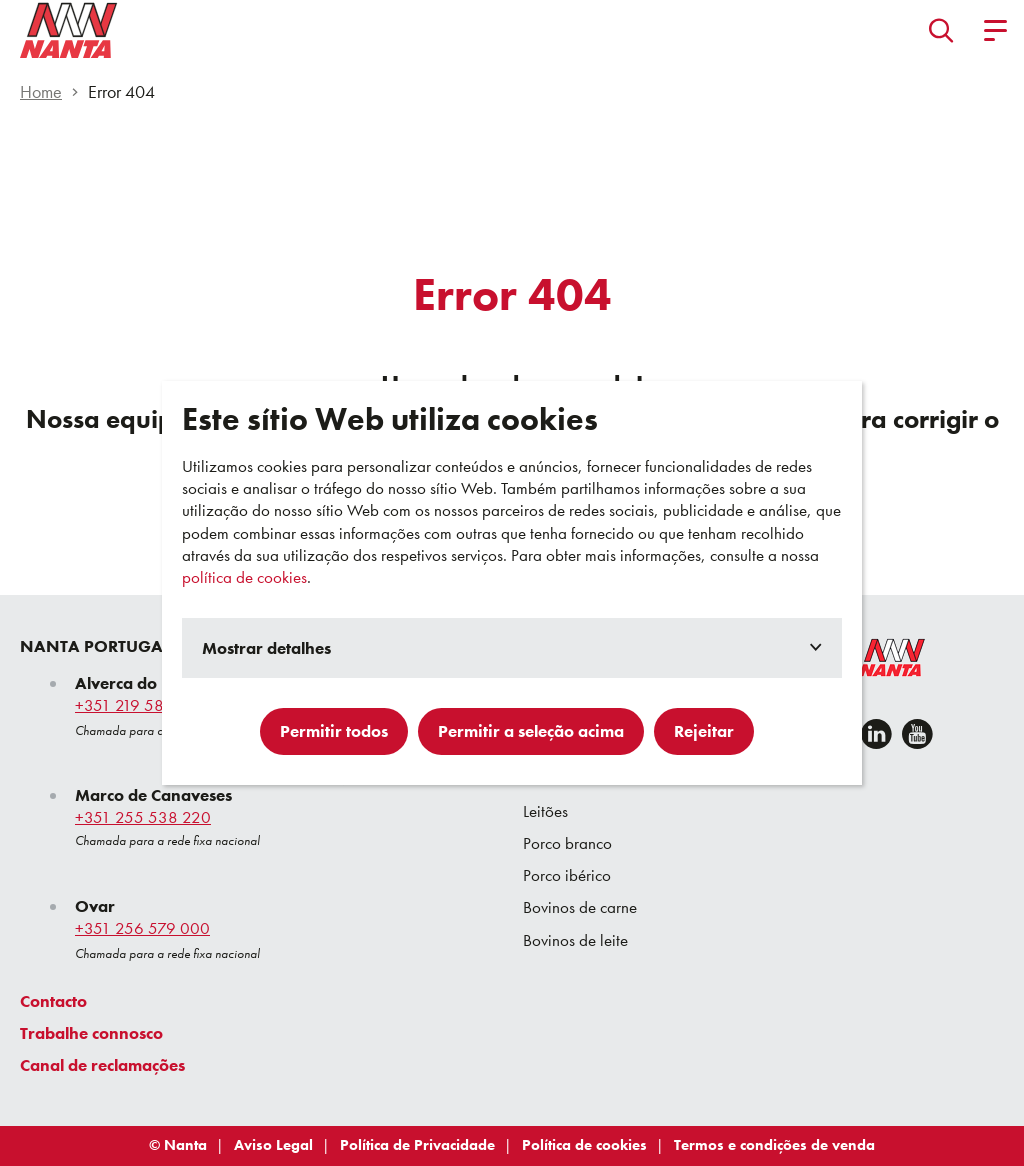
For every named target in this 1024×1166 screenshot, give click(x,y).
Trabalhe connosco (91, 1033)
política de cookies (244, 577)
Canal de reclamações (102, 1065)
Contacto (53, 1001)
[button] (941, 30)
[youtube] (917, 734)
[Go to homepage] (69, 30)
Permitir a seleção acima (531, 731)
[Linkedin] (876, 734)
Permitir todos (334, 731)
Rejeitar (704, 731)
